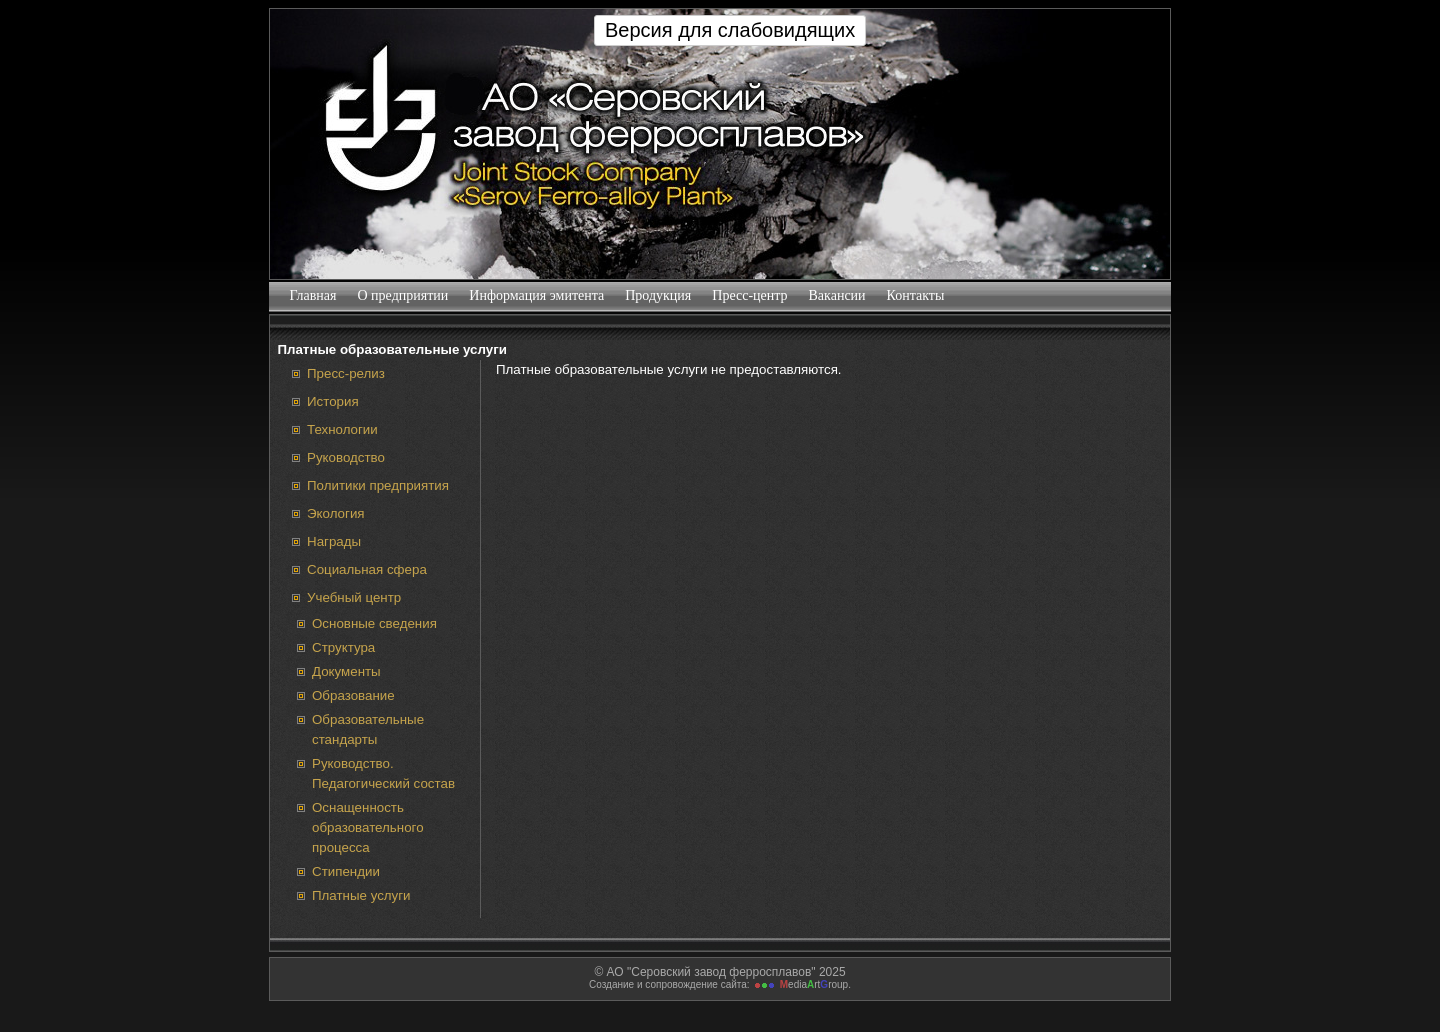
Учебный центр (354, 597)
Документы (346, 671)
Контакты (915, 295)
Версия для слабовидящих (730, 30)
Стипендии (346, 871)
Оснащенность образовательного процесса (368, 827)
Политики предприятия (378, 485)
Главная (313, 295)
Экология (336, 513)
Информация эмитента (537, 295)
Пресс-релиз (346, 373)
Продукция (658, 295)
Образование (353, 695)
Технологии (342, 429)
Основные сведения (374, 623)
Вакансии (837, 295)
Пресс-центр (750, 295)
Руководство (346, 457)
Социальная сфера (367, 569)
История (333, 401)
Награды (334, 541)
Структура (343, 647)
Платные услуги (361, 895)
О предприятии (403, 295)
